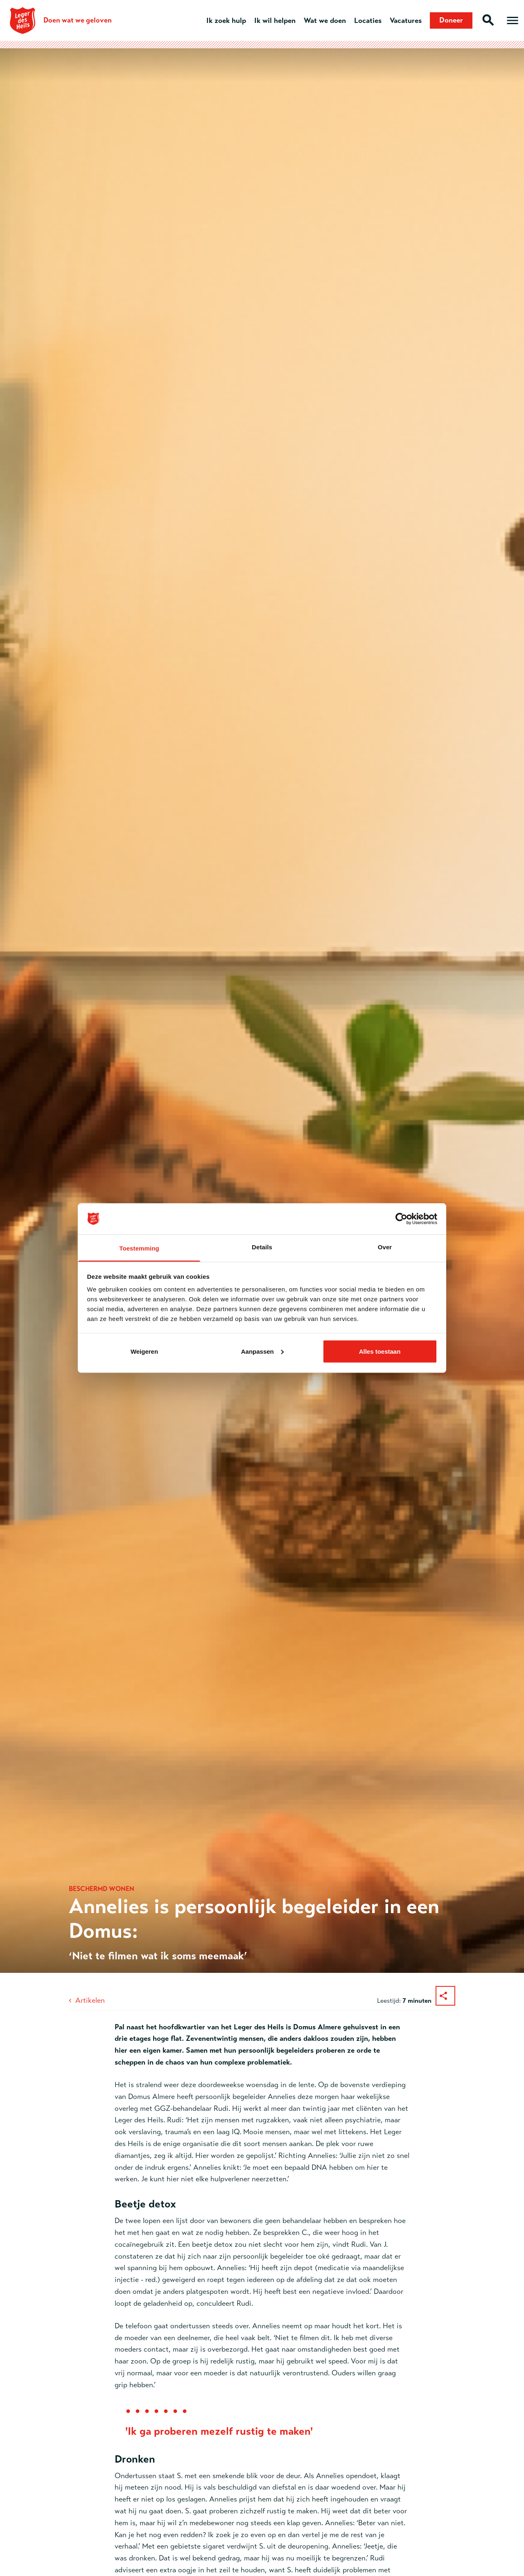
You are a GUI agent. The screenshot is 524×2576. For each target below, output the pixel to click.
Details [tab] (262, 1247)
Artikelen (90, 2000)
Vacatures (406, 20)
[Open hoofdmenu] (512, 20)
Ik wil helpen (275, 20)
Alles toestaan (380, 1351)
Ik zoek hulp (226, 20)
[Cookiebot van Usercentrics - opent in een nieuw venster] (401, 1219)
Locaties (368, 20)
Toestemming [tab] (139, 1248)
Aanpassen (262, 1351)
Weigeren (144, 1351)
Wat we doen (325, 20)
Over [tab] (385, 1247)
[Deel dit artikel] (445, 1996)
